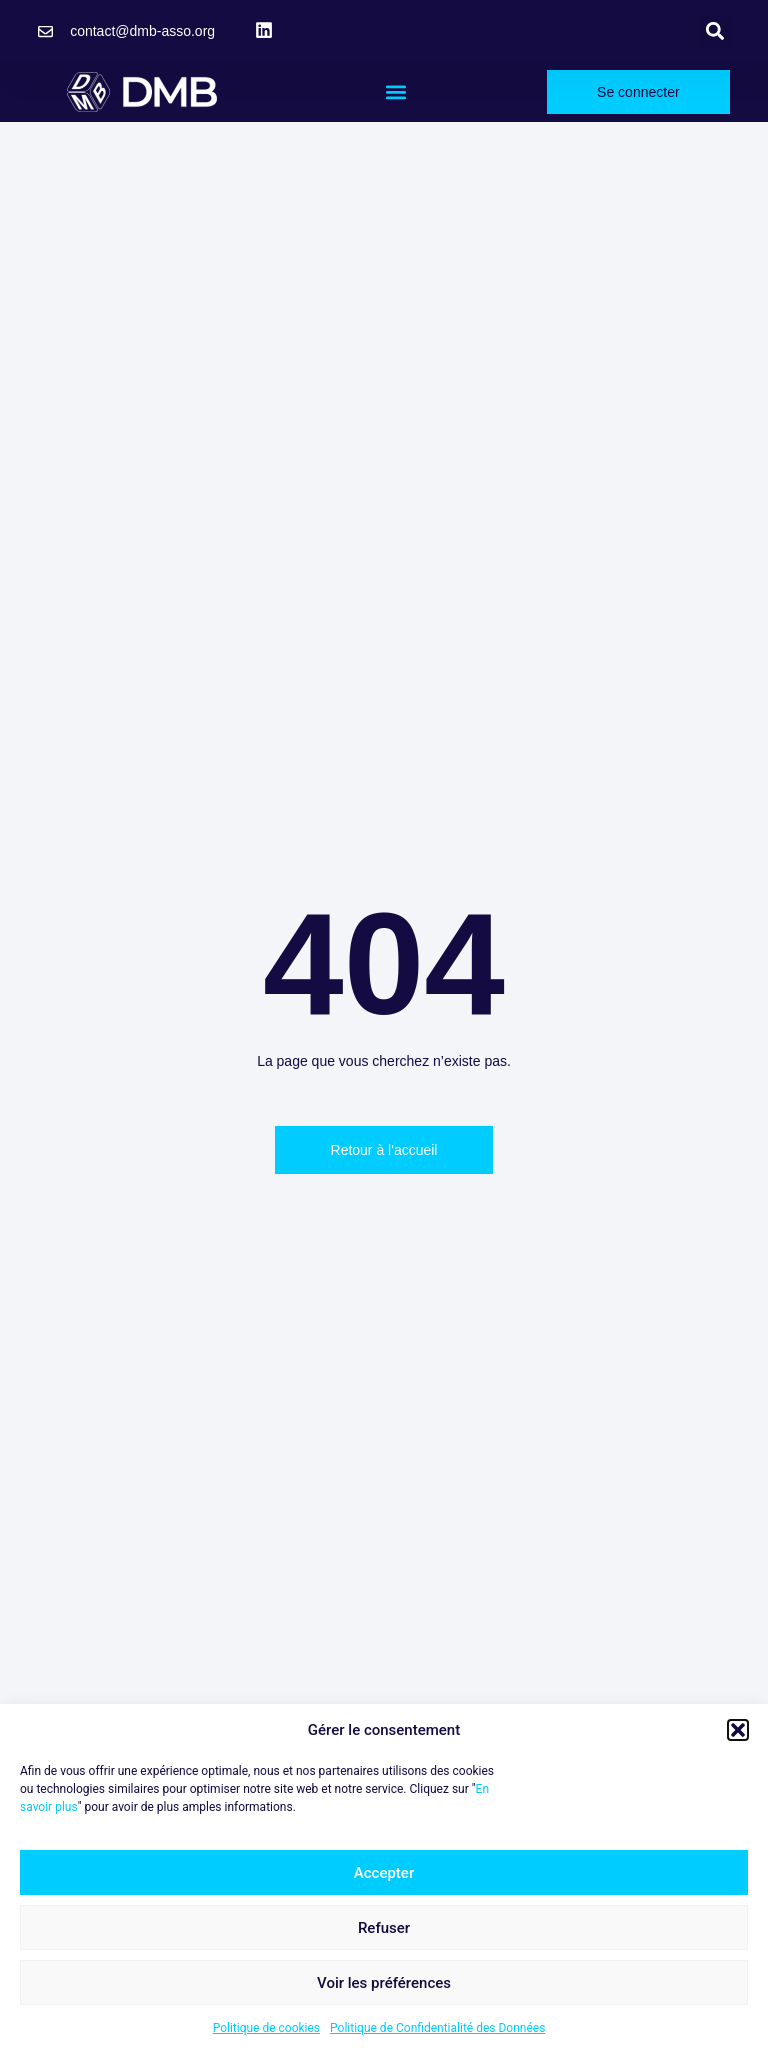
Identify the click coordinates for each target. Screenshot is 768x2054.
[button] (738, 1730)
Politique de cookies (266, 2028)
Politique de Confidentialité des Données (437, 2028)
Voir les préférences (384, 1983)
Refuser (384, 1928)
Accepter (384, 1873)
